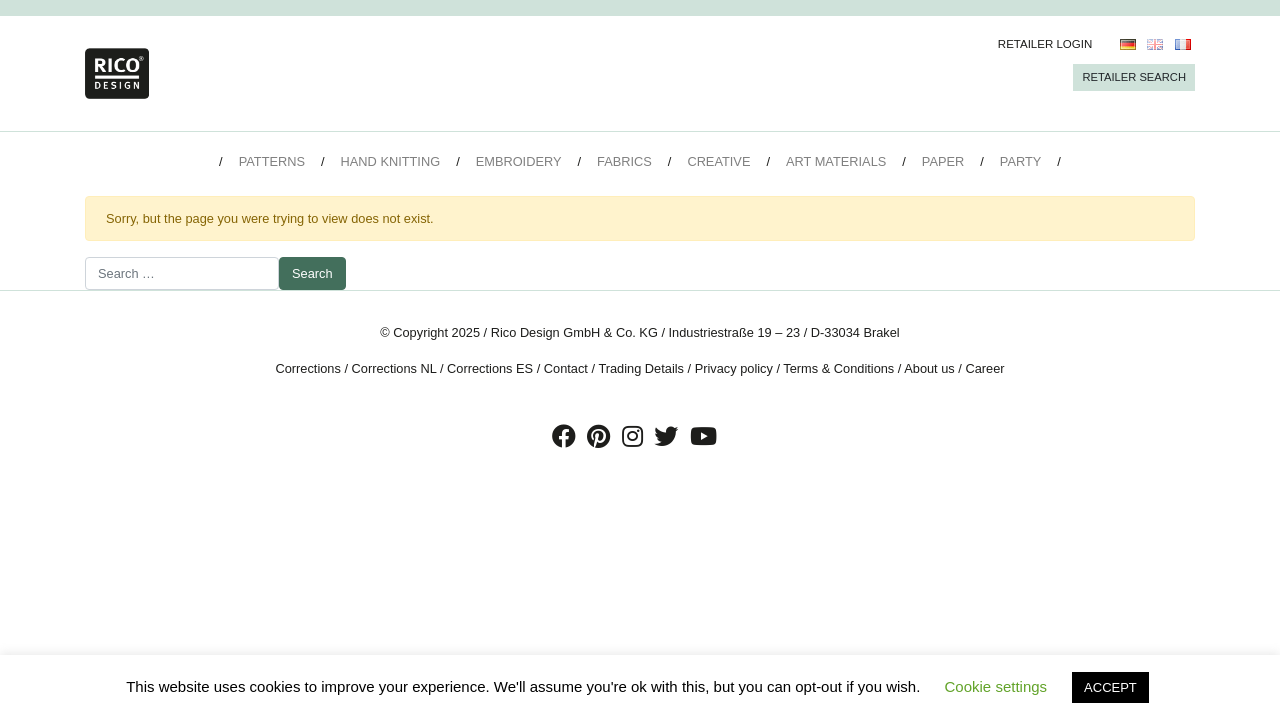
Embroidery (519, 161)
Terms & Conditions (838, 368)
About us (929, 368)
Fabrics (624, 161)
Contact (566, 368)
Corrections (307, 368)
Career (984, 368)
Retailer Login (1045, 44)
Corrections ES (490, 368)
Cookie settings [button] (996, 686)
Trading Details (641, 368)
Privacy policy (734, 368)
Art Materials (836, 161)
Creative (718, 161)
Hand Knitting (391, 161)
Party (1020, 161)
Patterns (272, 161)
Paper (943, 161)
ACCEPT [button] (1110, 687)
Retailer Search (1134, 77)
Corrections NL (394, 368)
